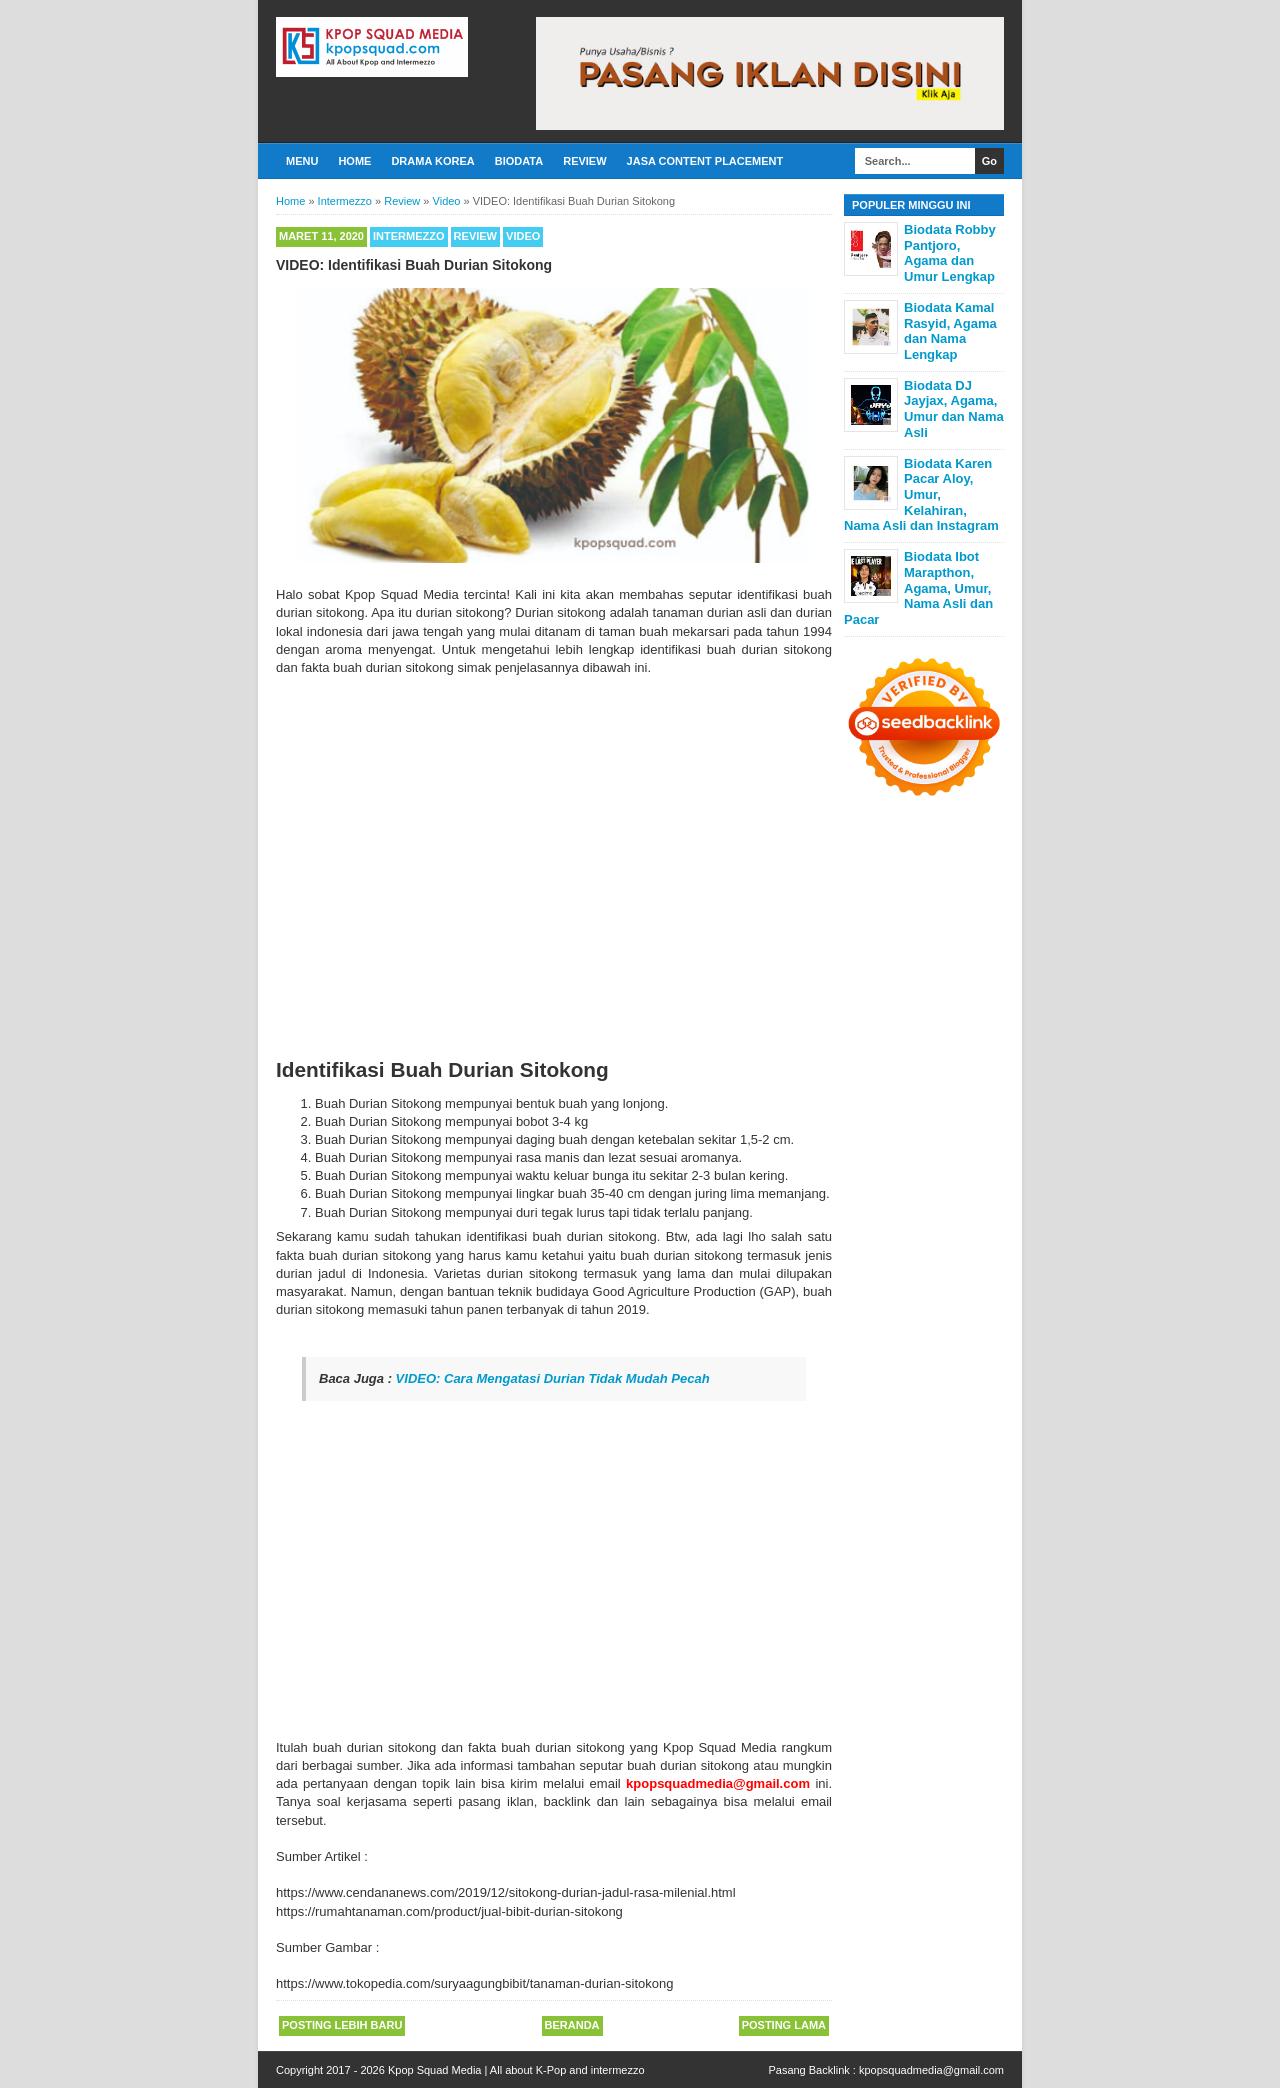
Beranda (572, 2025)
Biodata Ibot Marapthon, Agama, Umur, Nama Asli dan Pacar (918, 587)
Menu (302, 161)
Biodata (519, 161)
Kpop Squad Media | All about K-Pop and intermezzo (516, 2070)
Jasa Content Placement (705, 161)
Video (523, 236)
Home (354, 161)
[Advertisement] (554, 1589)
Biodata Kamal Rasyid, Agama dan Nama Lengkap (950, 331)
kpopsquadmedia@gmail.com (931, 2070)
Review (584, 161)
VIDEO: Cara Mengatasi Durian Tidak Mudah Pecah (553, 1378)
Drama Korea (432, 161)
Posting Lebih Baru (342, 2025)
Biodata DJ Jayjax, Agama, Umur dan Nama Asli (954, 409)
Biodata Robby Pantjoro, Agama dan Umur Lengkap (950, 253)
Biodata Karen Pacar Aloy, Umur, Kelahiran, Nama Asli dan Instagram (921, 494)
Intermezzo (409, 236)
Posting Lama (784, 2025)
